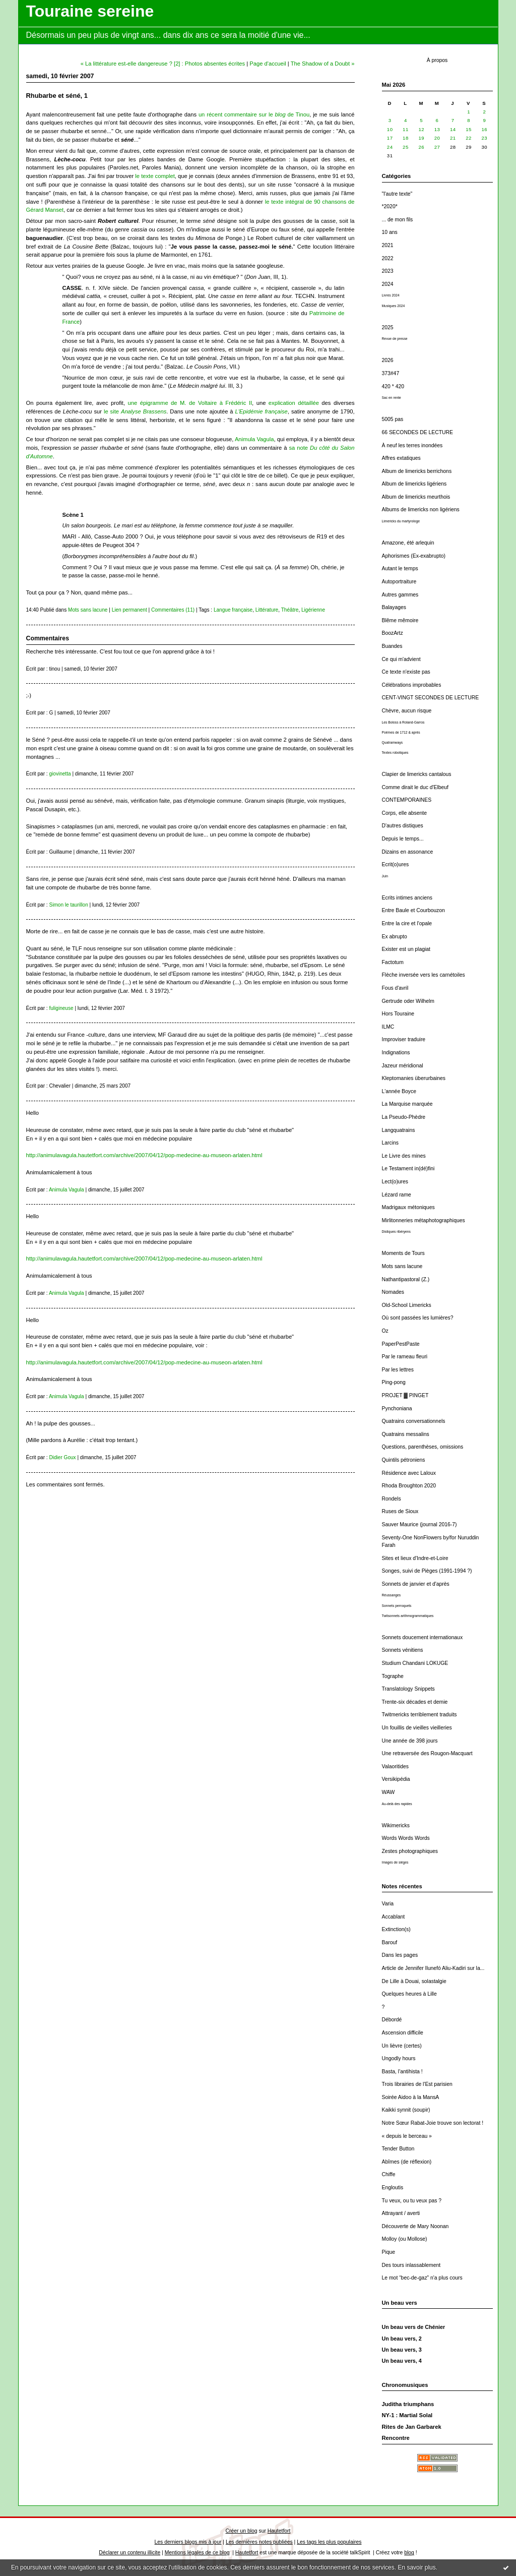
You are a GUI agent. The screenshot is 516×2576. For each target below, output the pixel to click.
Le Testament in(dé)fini (408, 1168)
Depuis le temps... (403, 839)
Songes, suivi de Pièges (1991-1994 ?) (427, 1571)
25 (406, 147)
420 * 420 (393, 386)
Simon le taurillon (68, 905)
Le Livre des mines (404, 1156)
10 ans (390, 232)
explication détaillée (294, 403)
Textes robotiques (395, 752)
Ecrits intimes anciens (407, 898)
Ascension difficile (402, 2032)
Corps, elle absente (404, 813)
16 (485, 129)
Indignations (396, 1052)
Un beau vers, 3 (402, 2350)
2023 (388, 271)
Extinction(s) (396, 1929)
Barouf (390, 1942)
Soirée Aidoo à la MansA (410, 2097)
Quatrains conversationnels (413, 1421)
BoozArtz (392, 633)
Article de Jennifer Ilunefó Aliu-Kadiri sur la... (433, 1968)
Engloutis (393, 2187)
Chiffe (389, 2174)
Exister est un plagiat (406, 949)
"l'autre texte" (397, 194)
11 (406, 129)
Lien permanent (129, 610)
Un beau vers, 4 (402, 2361)
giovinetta (60, 773)
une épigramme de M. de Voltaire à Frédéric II (190, 403)
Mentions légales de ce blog (197, 2552)
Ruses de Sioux (400, 1511)
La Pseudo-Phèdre (404, 1117)
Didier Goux (62, 1457)
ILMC (388, 1027)
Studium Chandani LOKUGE (415, 1663)
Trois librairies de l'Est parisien (417, 2084)
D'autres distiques (402, 825)
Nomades (393, 1292)
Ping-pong (394, 1382)
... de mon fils (397, 219)
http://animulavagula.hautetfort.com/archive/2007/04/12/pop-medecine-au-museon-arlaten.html (144, 1155)
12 (421, 129)
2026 (388, 360)
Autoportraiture (399, 581)
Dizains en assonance (407, 852)
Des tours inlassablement (411, 2265)
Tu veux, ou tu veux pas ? (412, 2200)
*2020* (390, 206)
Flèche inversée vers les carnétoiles (423, 975)
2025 (388, 327)
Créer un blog (241, 2531)
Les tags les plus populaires (329, 2542)
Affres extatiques (401, 458)
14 (453, 129)
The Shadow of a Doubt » (323, 64)
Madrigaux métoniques (408, 1207)
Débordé (392, 2019)
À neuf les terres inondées (412, 445)
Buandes (392, 646)
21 (453, 138)
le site (135, 411)
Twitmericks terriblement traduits (419, 1714)
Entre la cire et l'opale (407, 923)
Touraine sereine (90, 11)
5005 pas (393, 419)
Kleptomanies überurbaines (414, 1078)
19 (421, 138)
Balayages (394, 607)
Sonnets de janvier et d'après (415, 1584)
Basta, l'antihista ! (402, 2071)
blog (409, 2552)
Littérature (266, 610)
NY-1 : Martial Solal (407, 2415)
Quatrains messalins (405, 1434)
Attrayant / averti (401, 2213)
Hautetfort (279, 2531)
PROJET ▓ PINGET (405, 1395)
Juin (385, 876)
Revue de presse (395, 338)
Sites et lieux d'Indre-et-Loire (415, 1558)
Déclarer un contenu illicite (129, 2552)
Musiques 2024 (393, 306)
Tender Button (398, 2148)
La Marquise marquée (407, 1104)
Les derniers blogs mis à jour (188, 2542)
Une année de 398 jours (410, 1741)
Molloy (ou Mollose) (404, 2239)
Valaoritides (395, 1766)
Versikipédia (396, 1779)
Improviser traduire (404, 1039)
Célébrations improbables (411, 685)
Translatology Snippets (408, 1689)
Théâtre (290, 610)
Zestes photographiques (410, 1851)
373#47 (391, 373)
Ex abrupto (394, 936)
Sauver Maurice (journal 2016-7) (419, 1524)
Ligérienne (313, 610)
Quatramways (392, 742)
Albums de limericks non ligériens (421, 509)
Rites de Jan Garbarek (411, 2427)
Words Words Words (406, 1838)
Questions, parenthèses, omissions (423, 1447)
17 (390, 138)
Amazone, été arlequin (408, 543)
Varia (388, 1903)
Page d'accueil (267, 64)
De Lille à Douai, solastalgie (414, 1981)
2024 (388, 284)
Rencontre (396, 2438)
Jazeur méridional (402, 1065)
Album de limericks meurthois (416, 497)
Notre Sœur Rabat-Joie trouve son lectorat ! (433, 2123)
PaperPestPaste (401, 1344)
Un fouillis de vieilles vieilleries (417, 1727)
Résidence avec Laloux (409, 1473)
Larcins (390, 1143)
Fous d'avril (395, 988)
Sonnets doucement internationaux (422, 1637)
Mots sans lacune (402, 1266)
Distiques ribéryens (396, 1231)
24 (390, 147)
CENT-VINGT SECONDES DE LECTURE (430, 697)
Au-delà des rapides (397, 1804)
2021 (388, 245)
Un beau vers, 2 (402, 2338)
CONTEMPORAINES (407, 800)
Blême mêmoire (400, 620)
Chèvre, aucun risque (407, 710)
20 (437, 138)
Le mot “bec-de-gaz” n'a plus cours (422, 2278)
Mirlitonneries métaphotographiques (423, 1220)
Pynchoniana (397, 1408)
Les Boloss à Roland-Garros (403, 722)
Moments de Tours (403, 1253)
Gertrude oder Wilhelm (408, 1001)
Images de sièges (395, 1862)
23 (485, 138)
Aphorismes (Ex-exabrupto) (413, 556)
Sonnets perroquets (397, 1605)
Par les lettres (398, 1369)
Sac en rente (391, 397)
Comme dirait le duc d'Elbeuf (415, 787)
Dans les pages (400, 1955)
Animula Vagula (254, 439)
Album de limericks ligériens (414, 484)
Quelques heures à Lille (409, 1994)
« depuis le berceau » (407, 2136)
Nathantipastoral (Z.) (406, 1279)
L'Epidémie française (261, 411)
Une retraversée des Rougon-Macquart (427, 1753)
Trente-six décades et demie (415, 1702)
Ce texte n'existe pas (406, 672)
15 (469, 129)
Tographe (393, 1676)
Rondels (391, 1499)
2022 (388, 258)
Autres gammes (400, 594)
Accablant (393, 1917)
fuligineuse (61, 1008)
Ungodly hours (399, 2058)
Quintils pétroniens (403, 1460)
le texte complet (154, 176)
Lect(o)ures (395, 1181)
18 (406, 138)
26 (421, 147)
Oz (385, 1331)
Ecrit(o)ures (395, 864)
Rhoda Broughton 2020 (409, 1485)
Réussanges (391, 1595)
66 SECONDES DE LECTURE (417, 432)
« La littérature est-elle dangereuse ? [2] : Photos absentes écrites (163, 64)
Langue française (233, 610)
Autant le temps (400, 568)
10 (390, 129)
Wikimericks (396, 1825)
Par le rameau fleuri (405, 1356)
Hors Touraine (398, 1013)
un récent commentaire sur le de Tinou (254, 114)
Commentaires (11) (173, 610)
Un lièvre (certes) (402, 2046)
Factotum (393, 962)
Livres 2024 (391, 295)
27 (437, 147)
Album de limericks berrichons (417, 471)
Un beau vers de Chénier (413, 2327)
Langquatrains (398, 1130)
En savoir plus (416, 2567)
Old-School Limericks (406, 1305)
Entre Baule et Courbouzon (413, 910)
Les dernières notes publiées (259, 2542)
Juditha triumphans (408, 2404)
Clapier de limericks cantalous (417, 774)
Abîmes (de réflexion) (407, 2162)
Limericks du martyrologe (401, 521)
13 (437, 129)
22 (469, 138)
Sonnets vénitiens (402, 1650)
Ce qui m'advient (401, 659)
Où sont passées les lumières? (418, 1318)
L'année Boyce (399, 1091)
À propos (437, 60)
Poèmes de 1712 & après (401, 732)
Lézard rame (396, 1194)
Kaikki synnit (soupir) (406, 2110)
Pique (389, 2252)
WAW (388, 1792)
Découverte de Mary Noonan (415, 2226)
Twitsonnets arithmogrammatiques (408, 1616)
